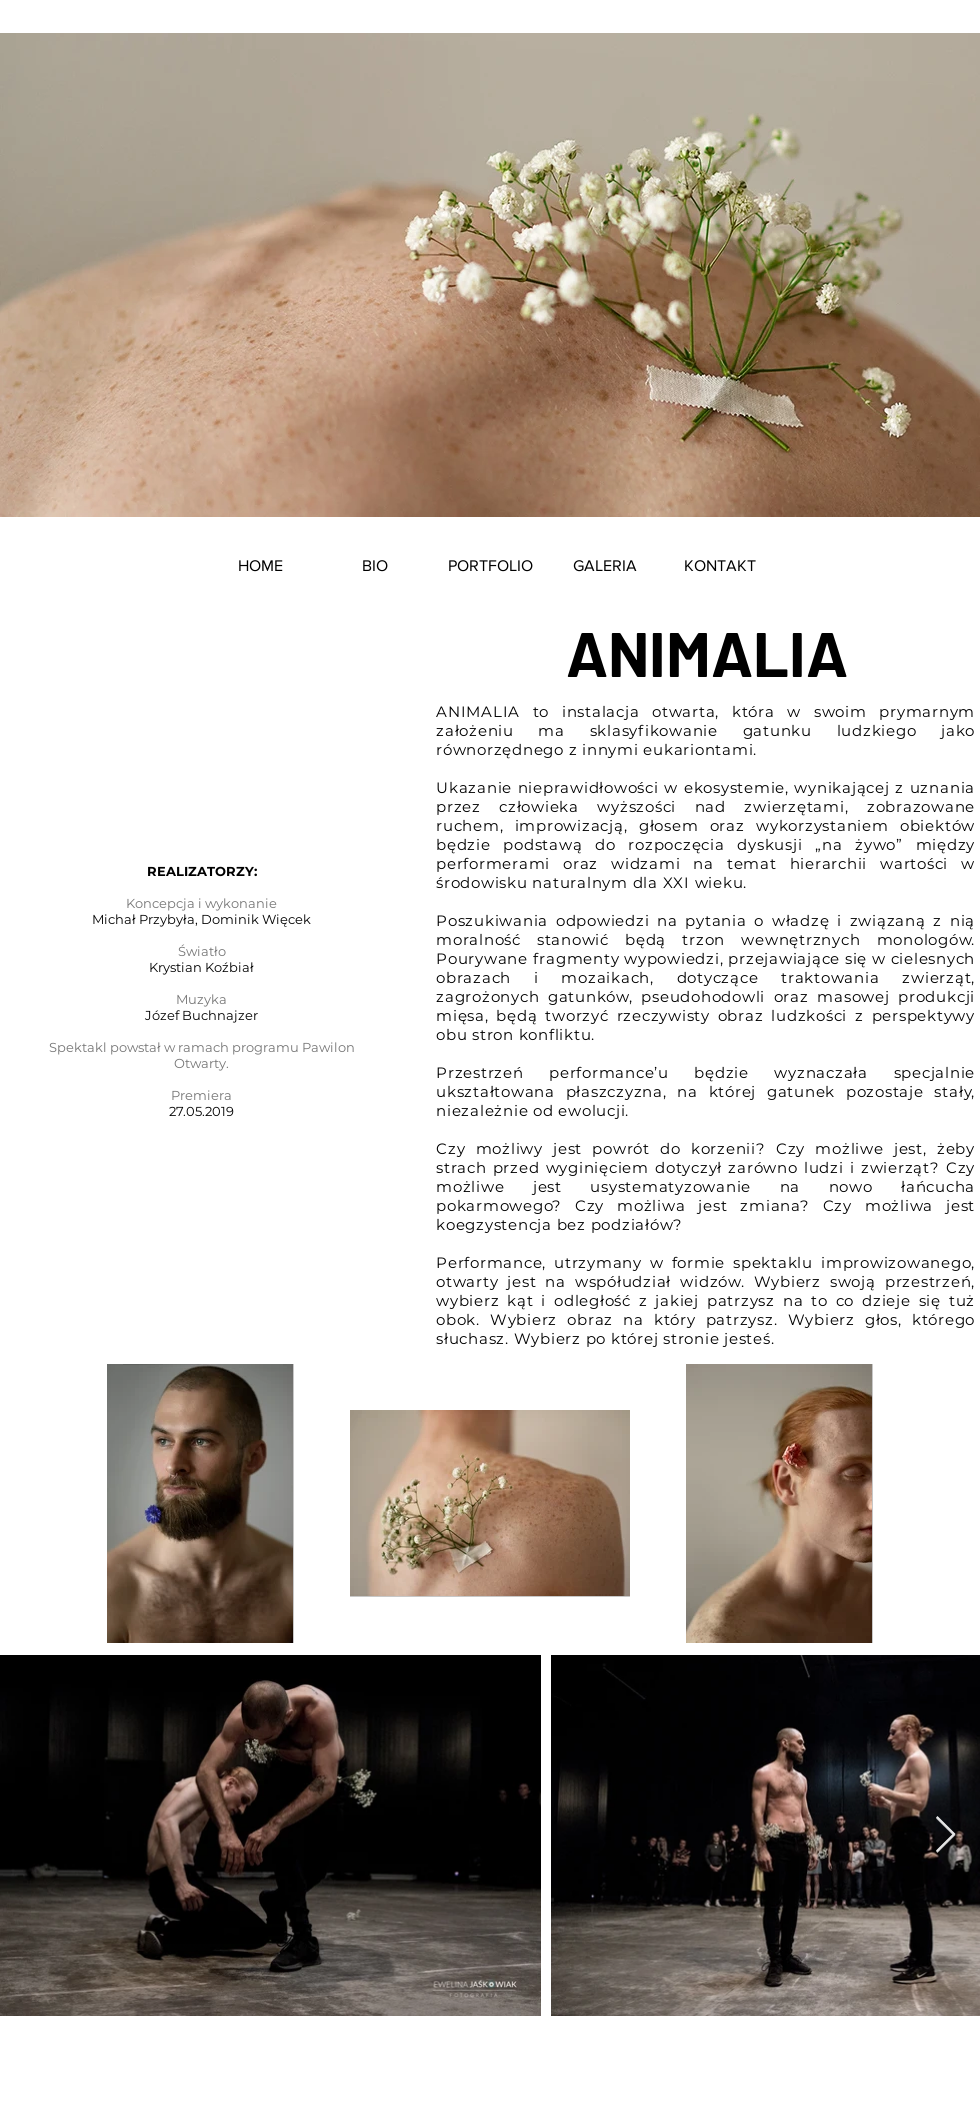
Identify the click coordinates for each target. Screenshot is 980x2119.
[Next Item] (945, 1835)
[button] (490, 566)
